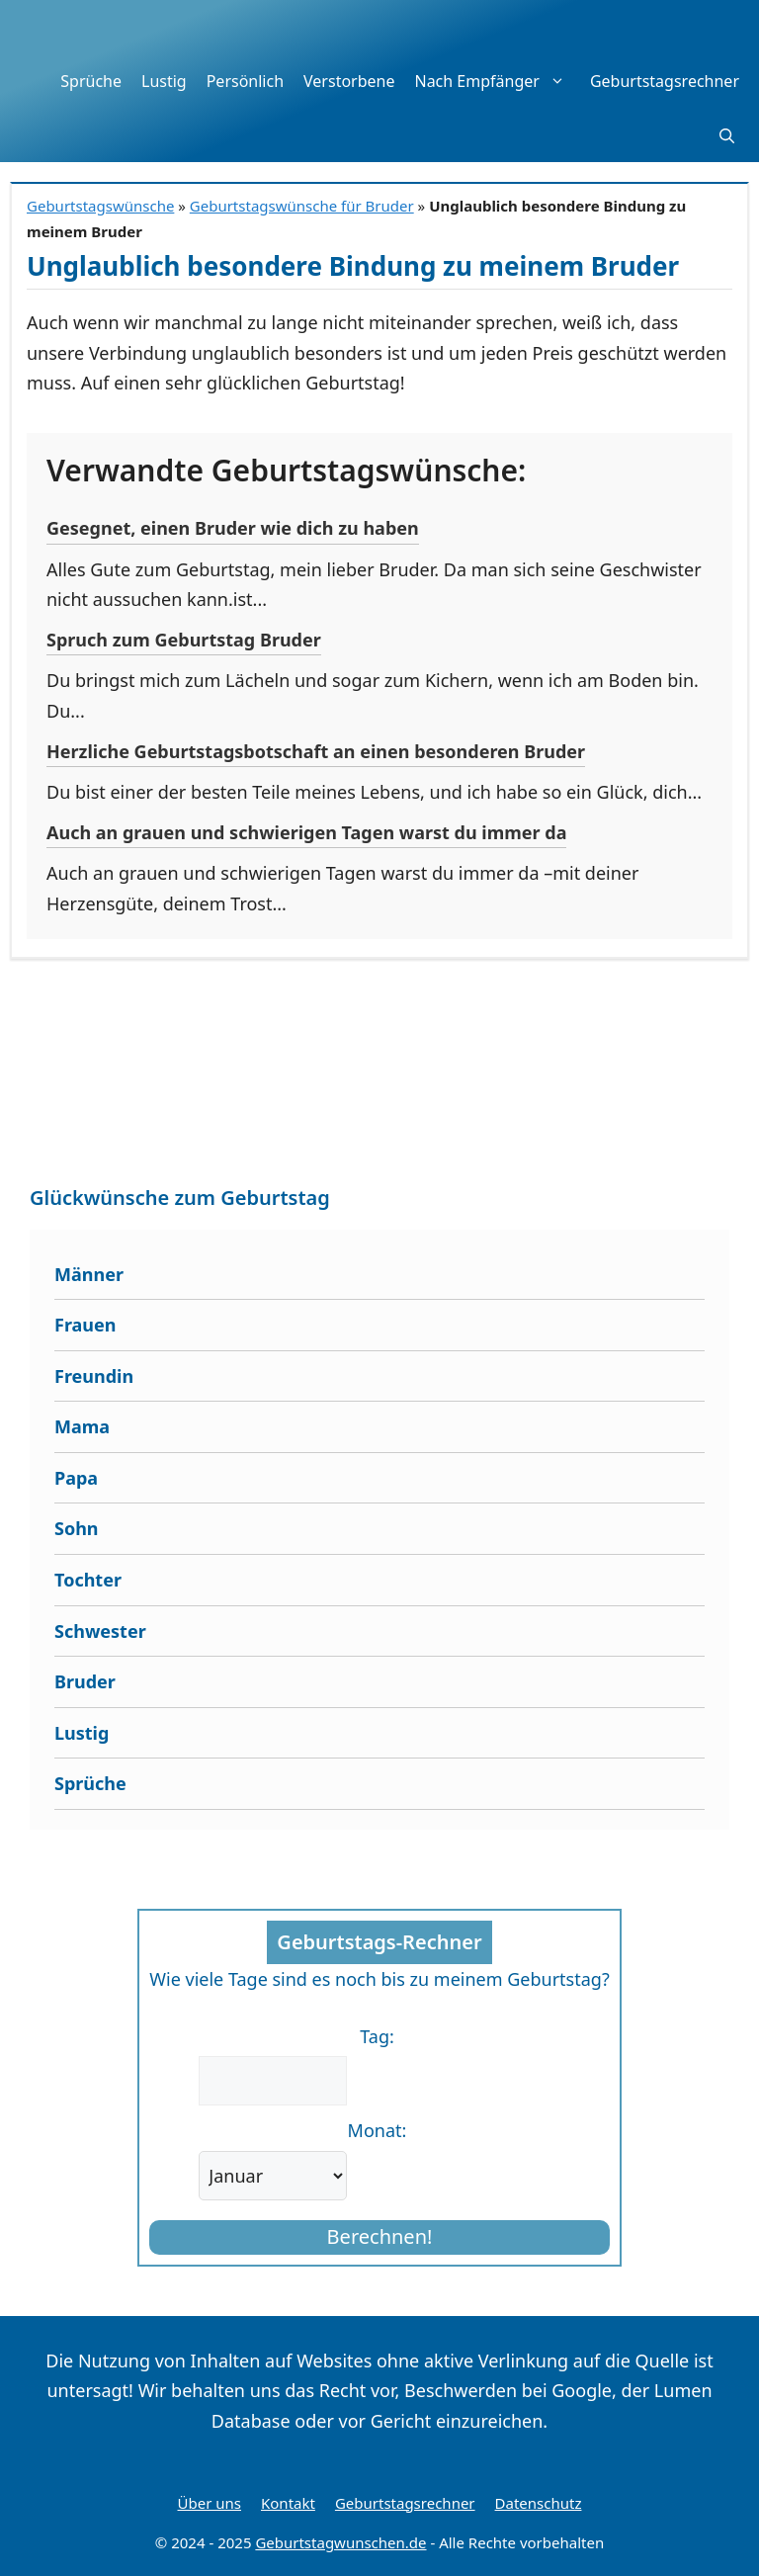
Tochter (88, 1579)
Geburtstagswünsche (100, 205)
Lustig (164, 81)
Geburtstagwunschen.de (340, 2542)
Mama (82, 1426)
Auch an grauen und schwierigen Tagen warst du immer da (306, 832)
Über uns (209, 2503)
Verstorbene (348, 81)
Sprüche (91, 81)
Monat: (377, 2130)
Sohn (76, 1528)
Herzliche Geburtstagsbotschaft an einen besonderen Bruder (315, 751)
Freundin (93, 1376)
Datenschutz (538, 2503)
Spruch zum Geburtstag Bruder (183, 639)
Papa (76, 1478)
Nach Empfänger (496, 81)
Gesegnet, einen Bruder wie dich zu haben (232, 528)
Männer (89, 1274)
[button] (727, 135)
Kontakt (288, 2503)
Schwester (100, 1631)
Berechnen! (380, 2236)
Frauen (85, 1324)
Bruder (85, 1681)
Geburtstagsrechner (664, 81)
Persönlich (245, 81)
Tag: (377, 2036)
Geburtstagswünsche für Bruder (302, 205)
